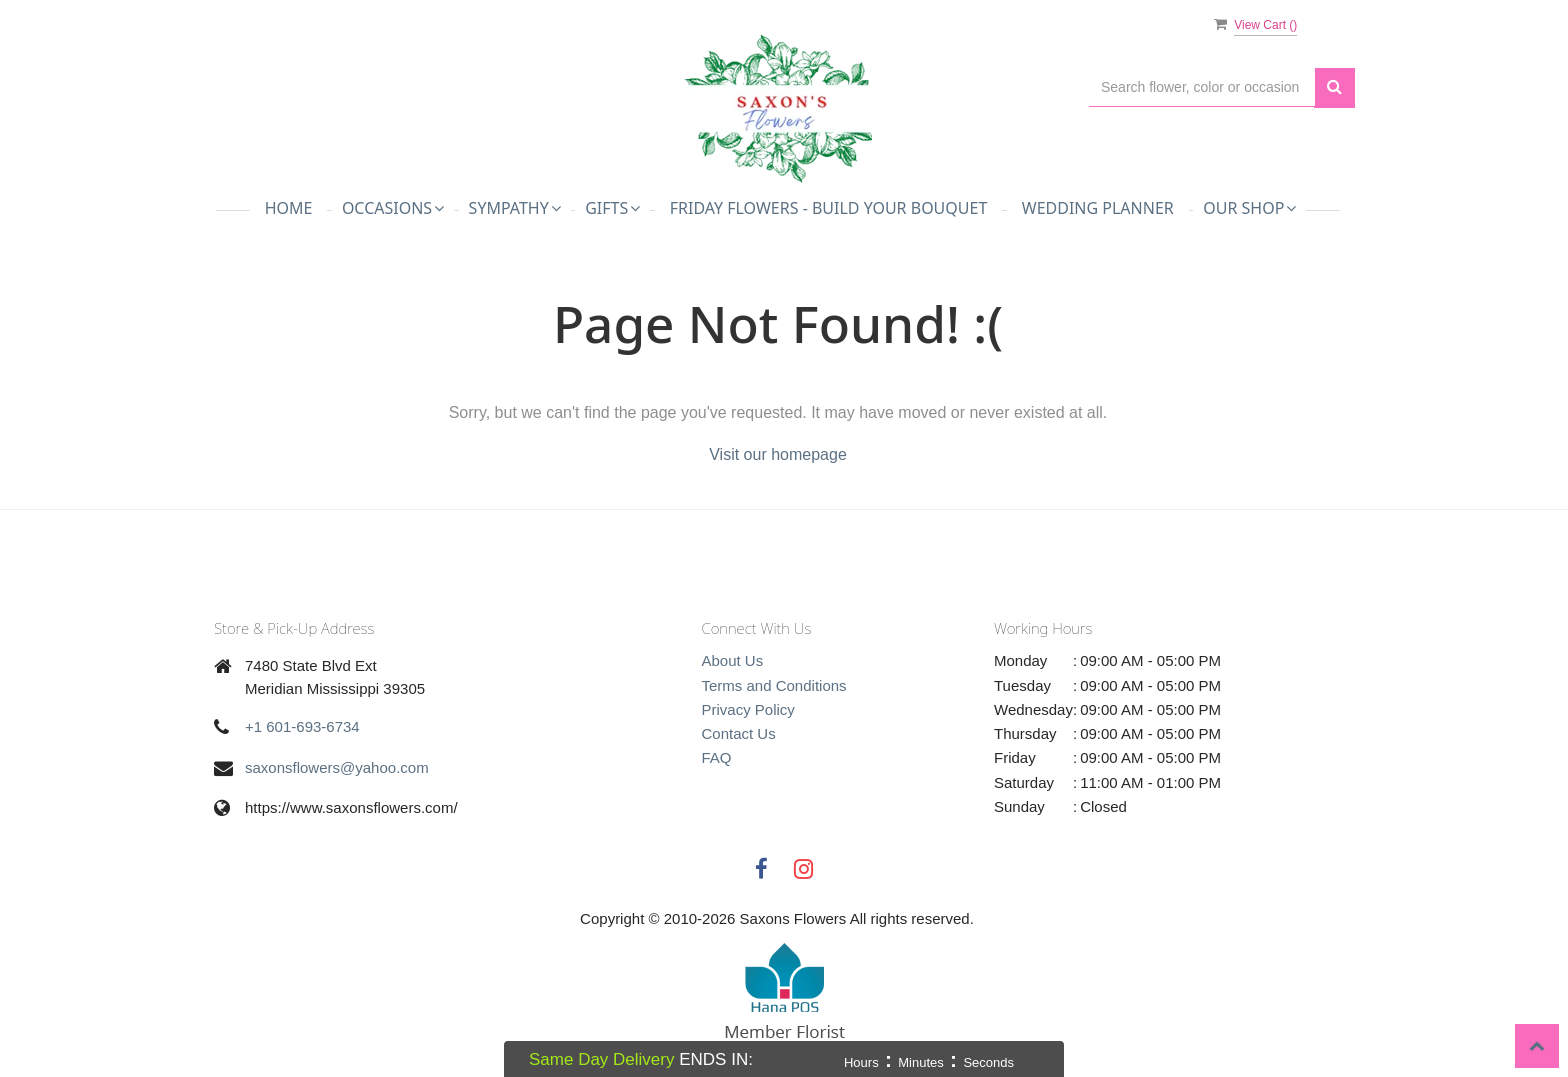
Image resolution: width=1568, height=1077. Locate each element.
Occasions (393, 208)
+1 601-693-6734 (302, 726)
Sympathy (515, 208)
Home (289, 208)
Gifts (612, 208)
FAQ (717, 757)
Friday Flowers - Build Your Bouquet (829, 208)
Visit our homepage (778, 454)
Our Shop (1249, 208)
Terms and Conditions (774, 685)
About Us (733, 660)
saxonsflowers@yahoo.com (337, 767)
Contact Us (739, 733)
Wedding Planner (1098, 208)
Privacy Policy (748, 709)
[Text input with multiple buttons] (1202, 87)
